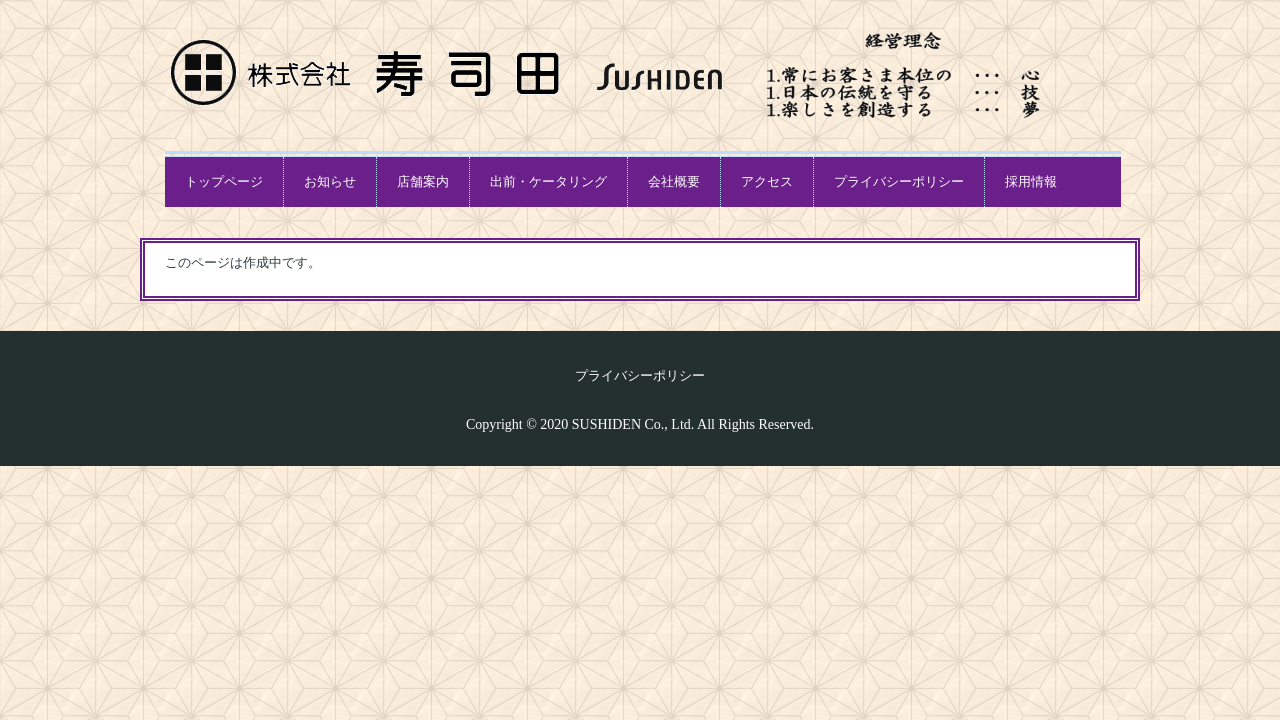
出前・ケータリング (548, 181)
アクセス (767, 181)
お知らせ (330, 181)
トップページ (224, 181)
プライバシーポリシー (899, 181)
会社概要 (674, 181)
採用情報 (1031, 181)
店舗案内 (423, 181)
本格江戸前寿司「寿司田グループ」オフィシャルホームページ (377, 72)
